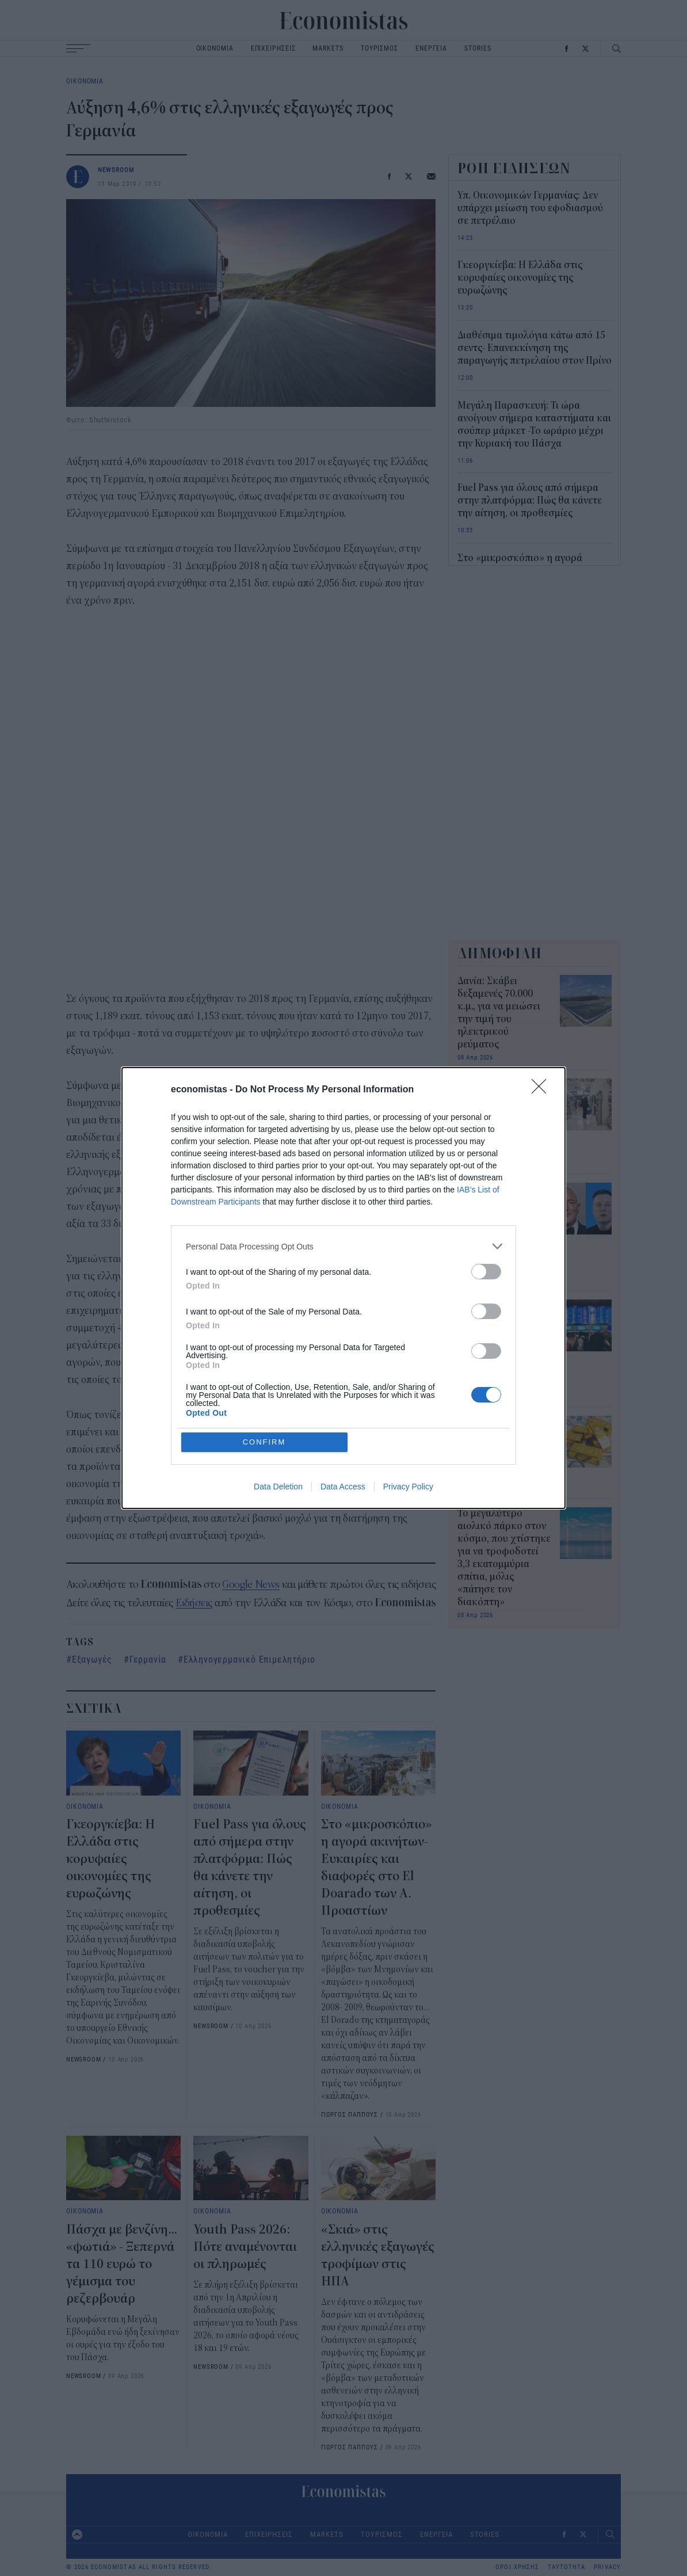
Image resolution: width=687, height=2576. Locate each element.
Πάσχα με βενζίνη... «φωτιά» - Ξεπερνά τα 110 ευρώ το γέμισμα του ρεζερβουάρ (121, 2264)
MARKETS (327, 48)
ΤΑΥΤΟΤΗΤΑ (566, 2567)
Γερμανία (147, 1659)
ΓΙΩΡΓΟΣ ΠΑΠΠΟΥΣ (349, 2114)
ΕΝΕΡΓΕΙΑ (431, 48)
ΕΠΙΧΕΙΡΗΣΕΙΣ (273, 48)
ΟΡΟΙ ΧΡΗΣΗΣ (517, 2567)
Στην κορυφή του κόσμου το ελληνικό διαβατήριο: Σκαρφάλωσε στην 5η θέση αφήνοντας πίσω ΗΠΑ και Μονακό (502, 1344)
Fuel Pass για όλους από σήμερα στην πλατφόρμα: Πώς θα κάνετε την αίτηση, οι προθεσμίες (529, 500)
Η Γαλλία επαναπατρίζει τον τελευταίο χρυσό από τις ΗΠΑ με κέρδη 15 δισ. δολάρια (504, 1447)
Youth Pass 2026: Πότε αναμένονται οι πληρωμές (245, 2247)
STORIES (477, 48)
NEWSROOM (116, 169)
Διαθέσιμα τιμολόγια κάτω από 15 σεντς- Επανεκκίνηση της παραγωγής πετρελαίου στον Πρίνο (534, 348)
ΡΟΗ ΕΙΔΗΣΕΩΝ (514, 168)
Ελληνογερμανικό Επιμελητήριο (249, 1659)
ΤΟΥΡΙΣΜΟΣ (379, 48)
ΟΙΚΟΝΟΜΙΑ (215, 48)
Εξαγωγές (92, 1659)
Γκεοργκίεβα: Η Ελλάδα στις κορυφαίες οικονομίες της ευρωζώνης (110, 1859)
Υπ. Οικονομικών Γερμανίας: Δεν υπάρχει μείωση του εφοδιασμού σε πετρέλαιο (530, 208)
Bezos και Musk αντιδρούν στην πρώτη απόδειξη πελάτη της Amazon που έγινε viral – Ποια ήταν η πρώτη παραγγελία (501, 1227)
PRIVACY (607, 2567)
